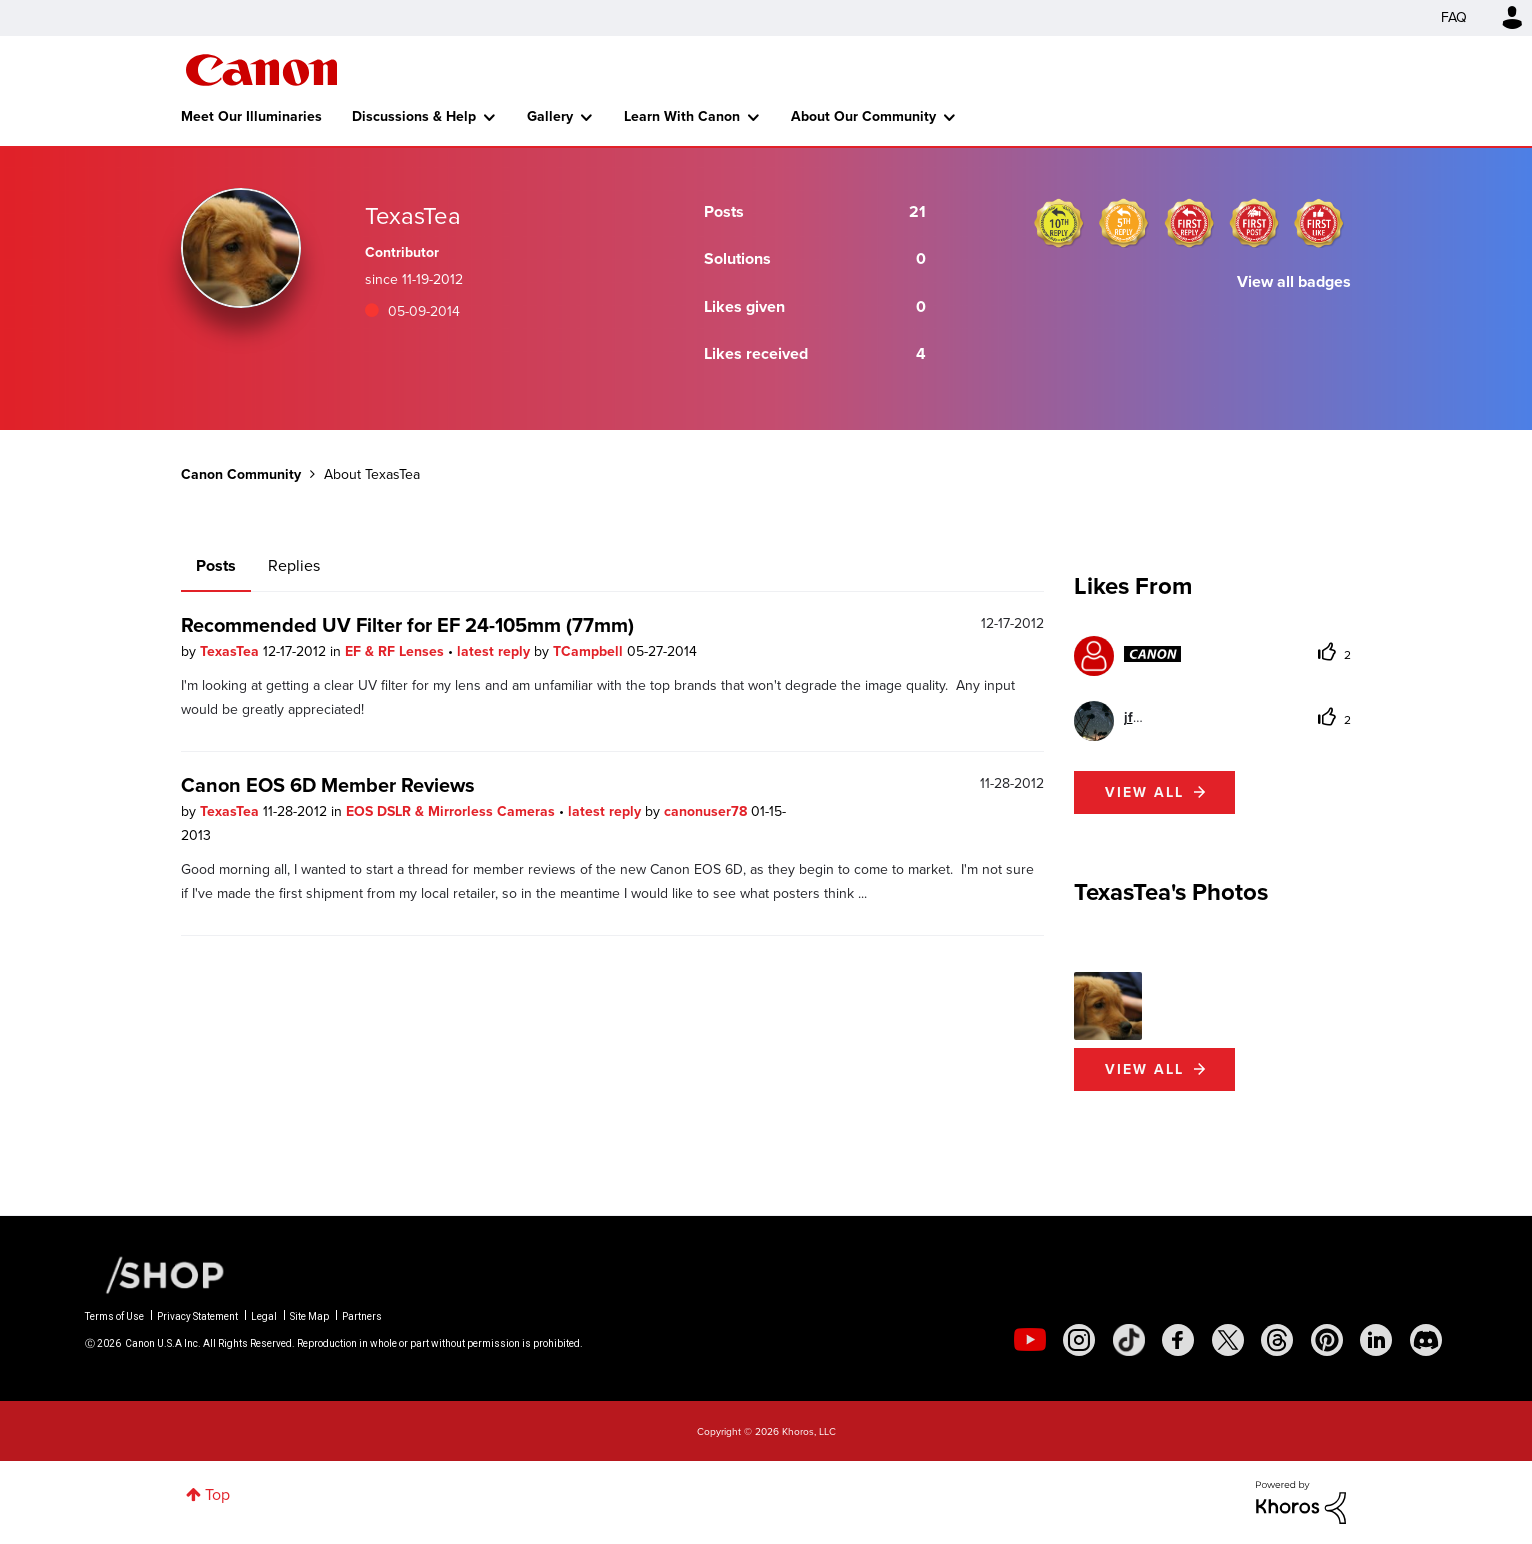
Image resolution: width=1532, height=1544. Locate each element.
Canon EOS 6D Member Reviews (328, 785)
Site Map (309, 1316)
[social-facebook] (1178, 1340)
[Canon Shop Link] (155, 1274)
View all (1144, 792)
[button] (1108, 1006)
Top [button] (217, 1494)
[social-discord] (1426, 1340)
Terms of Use (114, 1316)
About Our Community (863, 116)
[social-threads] (1277, 1340)
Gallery (550, 116)
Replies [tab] (294, 565)
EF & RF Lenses (396, 651)
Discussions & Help (414, 116)
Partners (362, 1316)
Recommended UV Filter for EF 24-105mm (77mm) (407, 625)
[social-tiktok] (1129, 1340)
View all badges (1294, 281)
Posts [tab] (216, 565)
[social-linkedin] (1376, 1340)
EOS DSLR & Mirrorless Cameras (452, 811)
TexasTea (231, 651)
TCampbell (590, 651)
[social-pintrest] (1327, 1340)
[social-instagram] (1079, 1340)
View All (1144, 1069)
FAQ (1454, 17)
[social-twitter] (1228, 1340)
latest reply (495, 651)
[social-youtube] (1030, 1340)
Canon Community (261, 70)
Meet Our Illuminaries (251, 116)
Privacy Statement (197, 1316)
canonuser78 (707, 811)
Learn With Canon (682, 116)
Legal (264, 1316)
